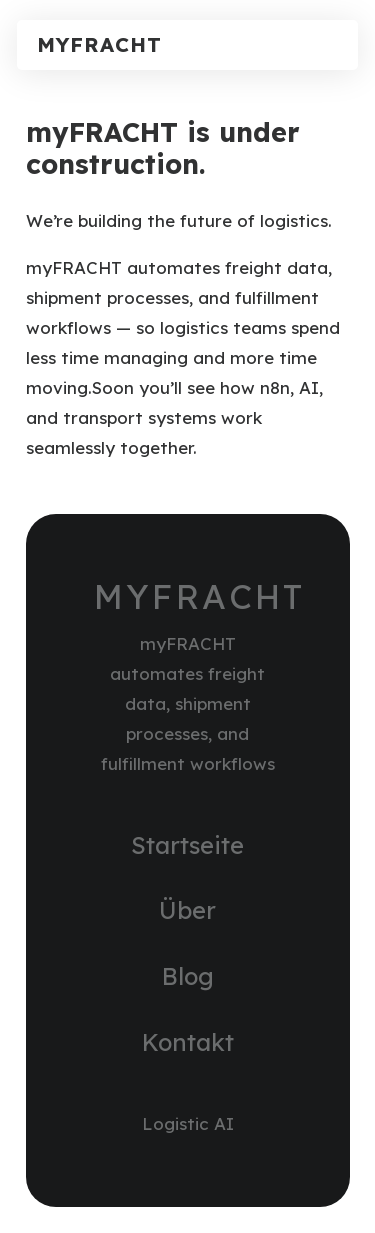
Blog (188, 976)
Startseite (187, 845)
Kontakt (188, 1042)
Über (187, 910)
